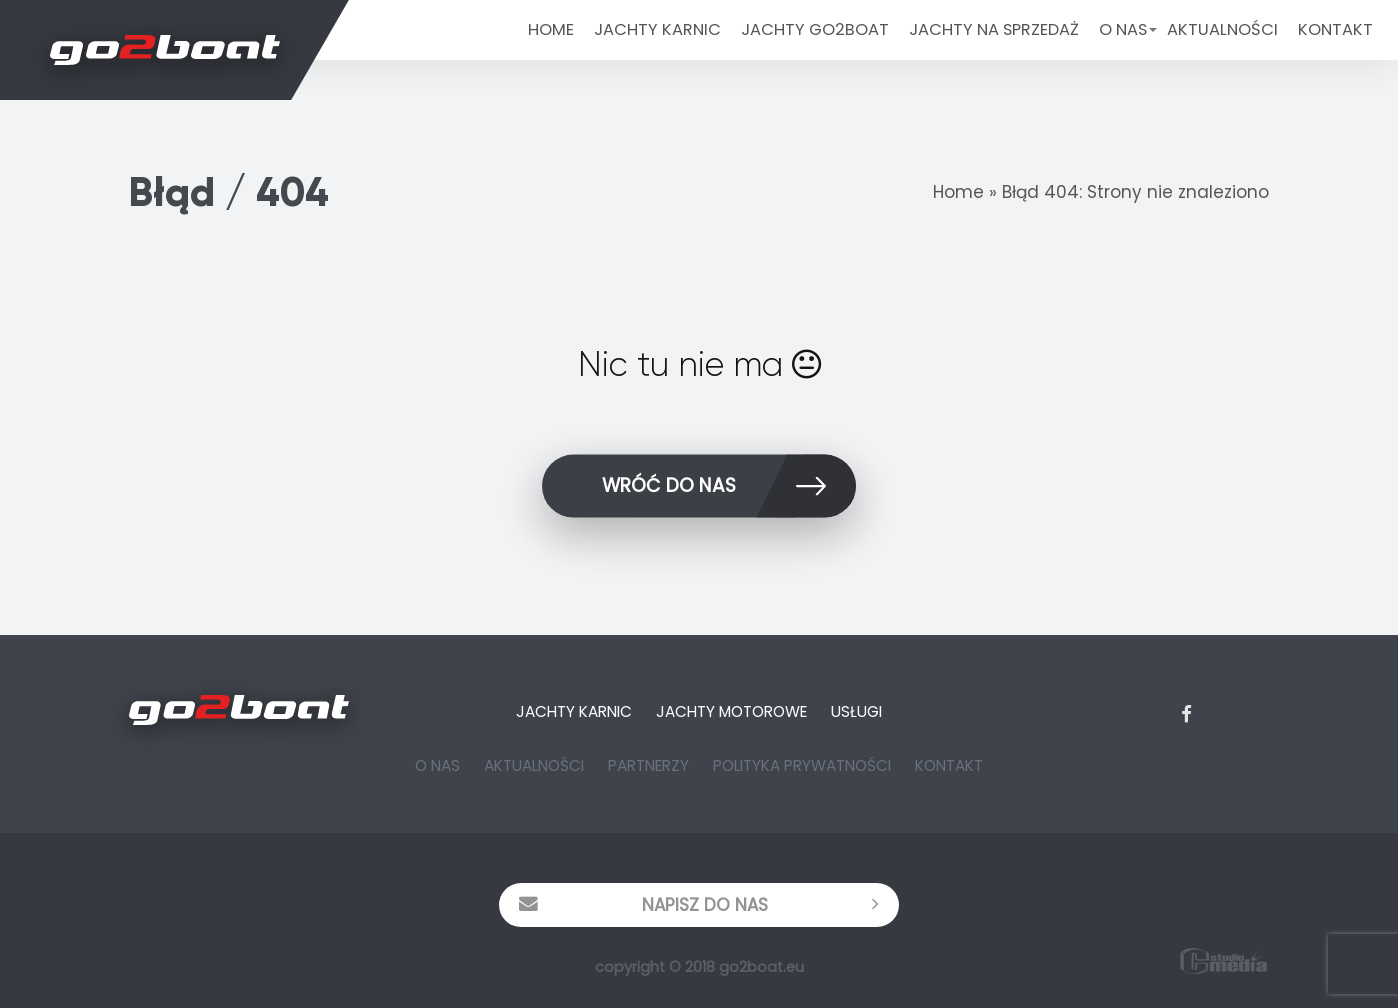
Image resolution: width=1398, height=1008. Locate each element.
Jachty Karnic (574, 711)
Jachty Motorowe (731, 711)
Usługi (856, 711)
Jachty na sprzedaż (994, 29)
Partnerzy (648, 765)
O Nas (1123, 29)
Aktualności (1222, 29)
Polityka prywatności (802, 765)
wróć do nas (729, 489)
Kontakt (1335, 29)
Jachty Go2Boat (815, 29)
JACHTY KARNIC (657, 29)
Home (551, 29)
